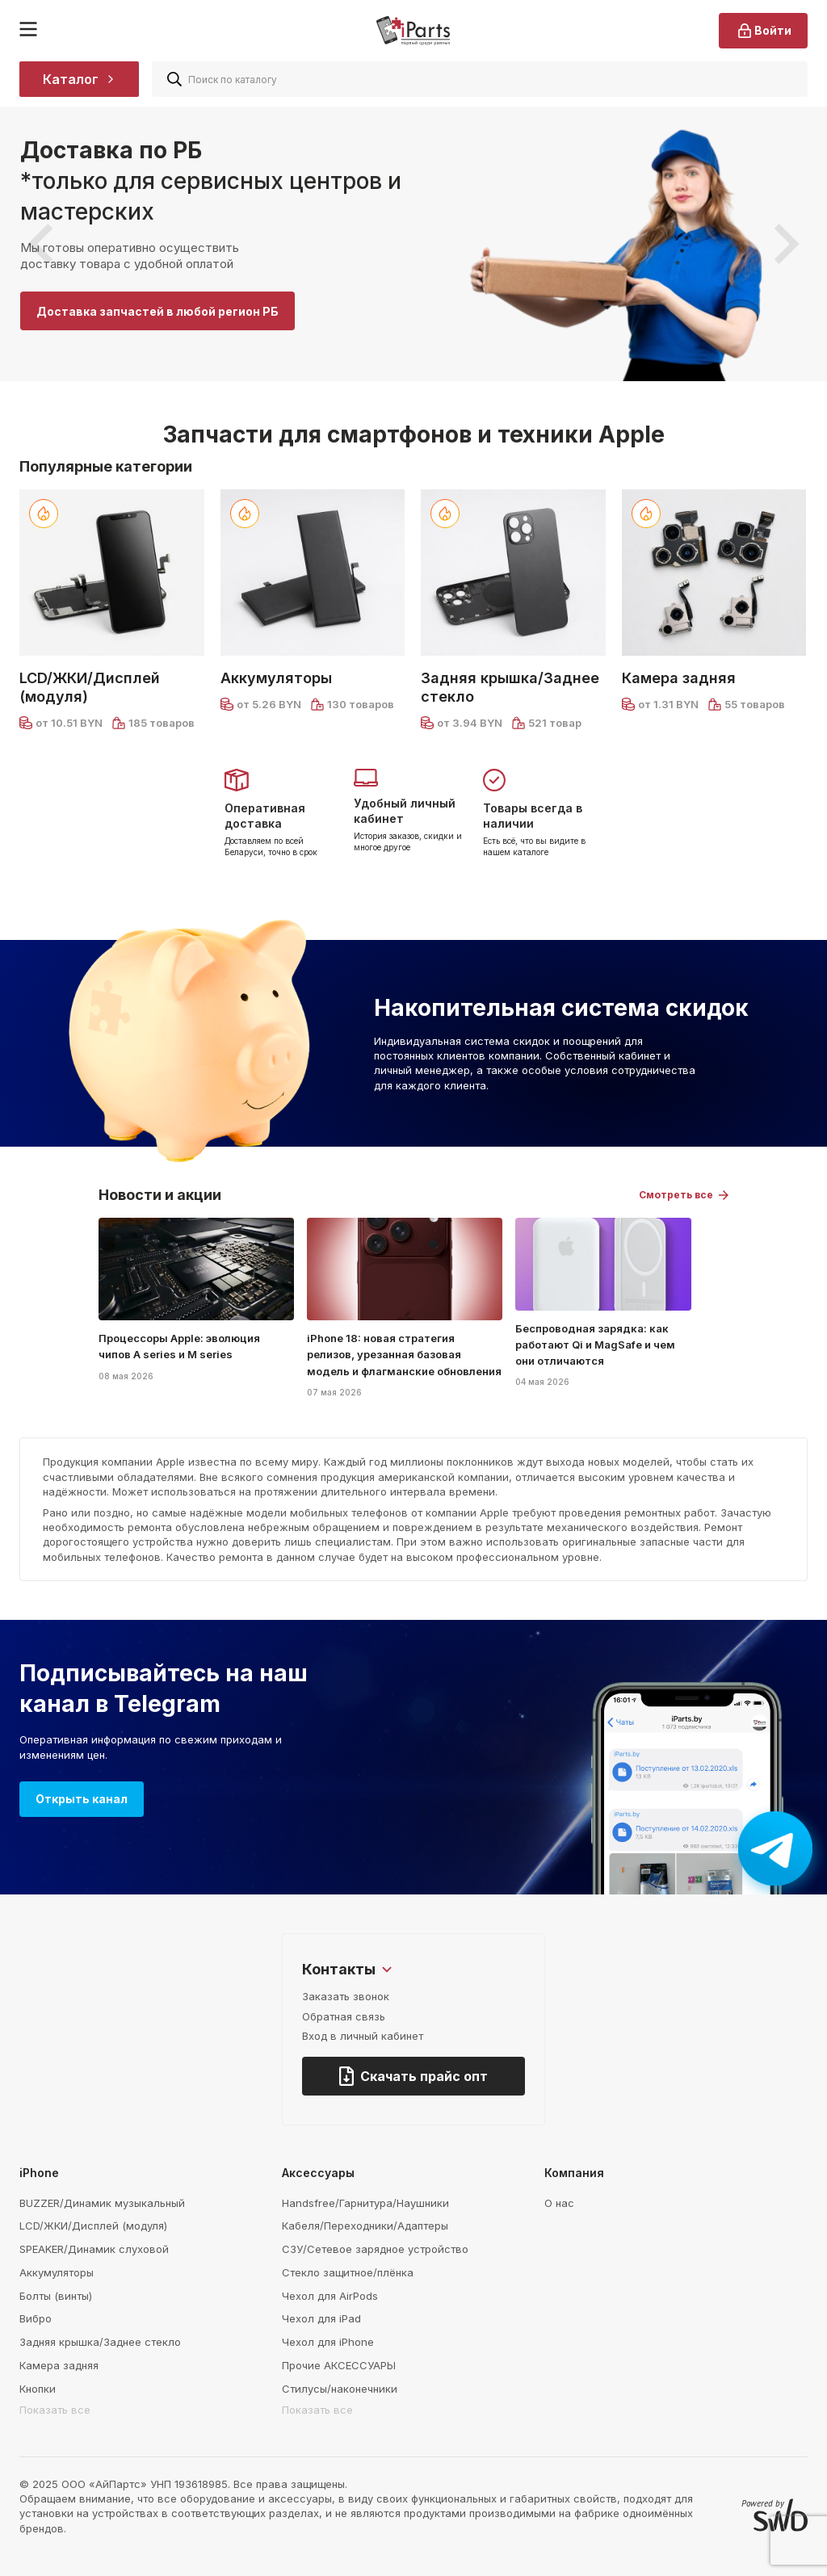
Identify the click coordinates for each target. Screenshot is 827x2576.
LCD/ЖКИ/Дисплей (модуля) (89, 687)
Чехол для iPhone (328, 2341)
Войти (763, 30)
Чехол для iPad (321, 2318)
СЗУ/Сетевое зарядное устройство (375, 2248)
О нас (559, 2202)
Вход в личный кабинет (362, 2035)
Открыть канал (82, 1799)
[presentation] (40, 243)
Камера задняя (679, 677)
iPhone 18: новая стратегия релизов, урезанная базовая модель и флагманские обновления (404, 1354)
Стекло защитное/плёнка (348, 2272)
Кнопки (37, 2388)
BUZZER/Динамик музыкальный (102, 2202)
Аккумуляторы (276, 677)
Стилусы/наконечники (339, 2388)
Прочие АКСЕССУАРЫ (339, 2365)
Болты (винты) (55, 2295)
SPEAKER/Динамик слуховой (94, 2248)
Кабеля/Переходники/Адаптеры (365, 2225)
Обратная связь (343, 2016)
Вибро (35, 2318)
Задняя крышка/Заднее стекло (510, 687)
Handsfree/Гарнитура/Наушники (365, 2202)
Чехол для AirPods (330, 2295)
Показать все (54, 2409)
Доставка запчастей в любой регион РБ (157, 311)
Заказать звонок (345, 1996)
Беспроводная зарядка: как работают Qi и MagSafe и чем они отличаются (595, 1344)
